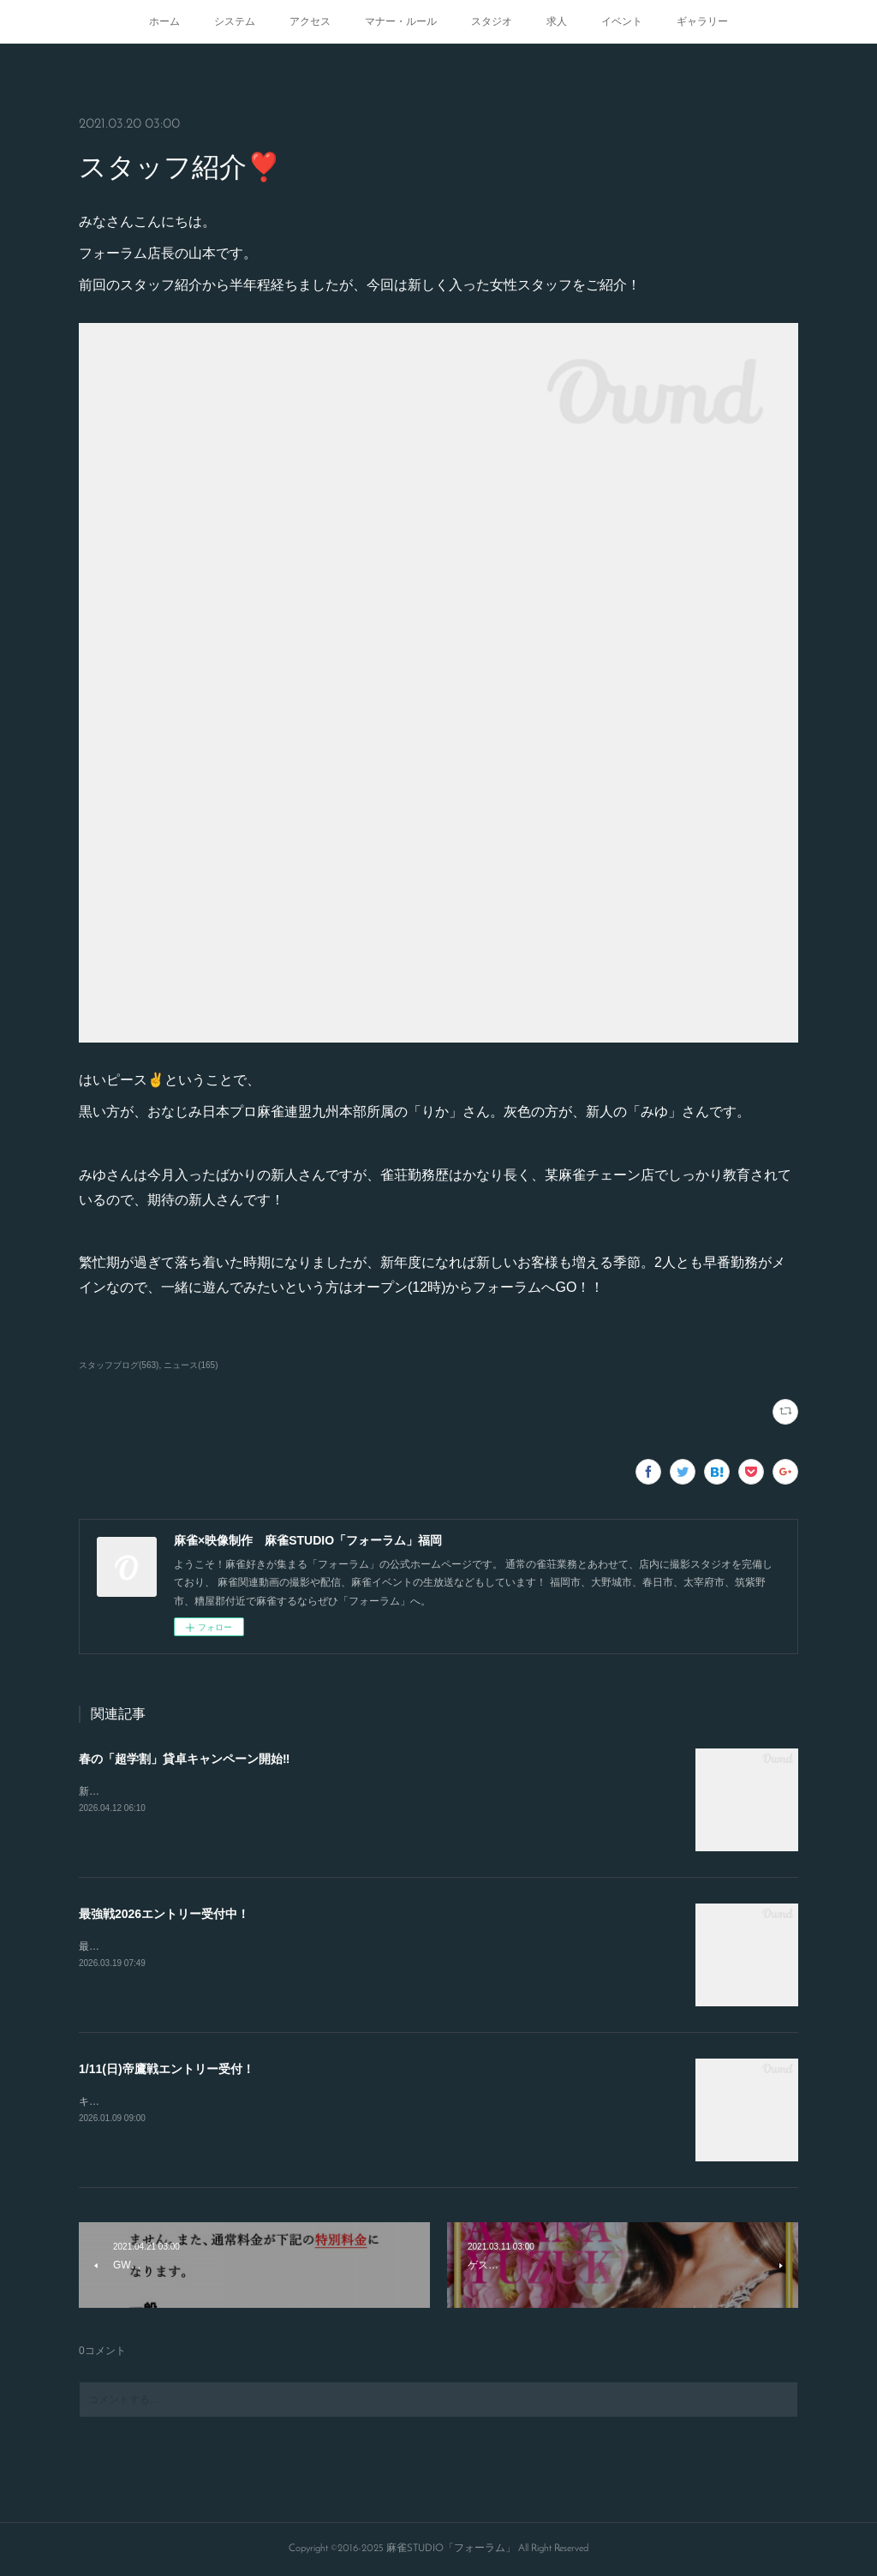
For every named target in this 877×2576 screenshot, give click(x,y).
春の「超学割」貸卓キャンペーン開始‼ (184, 1759)
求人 (556, 21)
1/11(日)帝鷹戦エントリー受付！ (166, 2069)
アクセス (310, 21)
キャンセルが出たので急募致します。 (166, 2101)
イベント (621, 21)
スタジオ (491, 21)
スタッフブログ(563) (118, 1365)
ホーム (164, 21)
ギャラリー (702, 21)
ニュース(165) (191, 1365)
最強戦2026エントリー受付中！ (164, 1914)
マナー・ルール (401, 21)
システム (234, 21)
